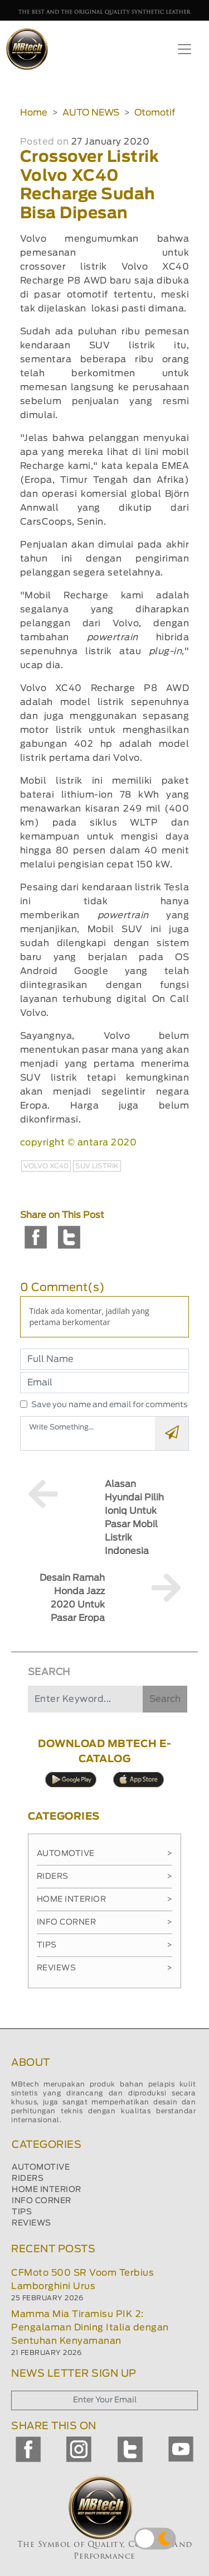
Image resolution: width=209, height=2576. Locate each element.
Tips (105, 1945)
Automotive (105, 1854)
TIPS (22, 2212)
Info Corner (105, 1922)
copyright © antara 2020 (78, 1142)
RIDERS (27, 2178)
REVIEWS (31, 2223)
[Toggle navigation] (184, 49)
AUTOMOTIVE (41, 2167)
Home (33, 112)
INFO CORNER (41, 2201)
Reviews (105, 1968)
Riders (105, 1876)
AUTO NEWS (90, 112)
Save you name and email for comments (109, 1405)
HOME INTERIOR (46, 2190)
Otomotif (154, 112)
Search (165, 1699)
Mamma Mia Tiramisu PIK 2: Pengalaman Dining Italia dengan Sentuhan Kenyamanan (90, 2327)
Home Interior (105, 1899)
